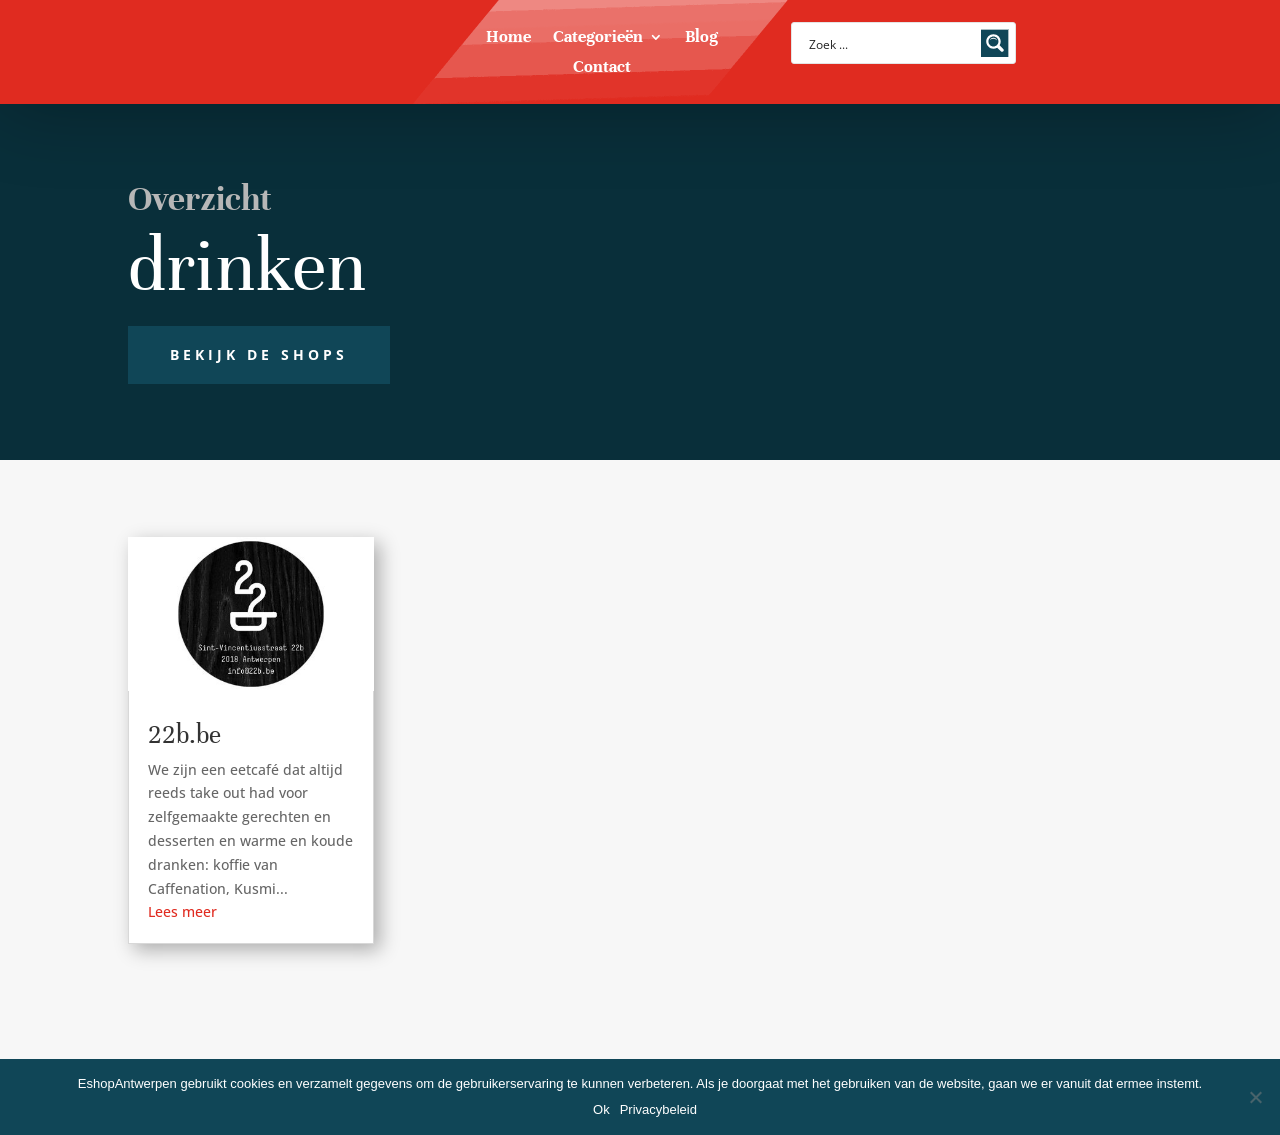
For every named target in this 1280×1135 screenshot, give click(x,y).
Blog (701, 38)
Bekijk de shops (259, 354)
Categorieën (598, 38)
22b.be (184, 734)
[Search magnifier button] (995, 43)
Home (508, 38)
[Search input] (890, 43)
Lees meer (182, 911)
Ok (601, 1109)
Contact (602, 68)
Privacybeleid (658, 1109)
